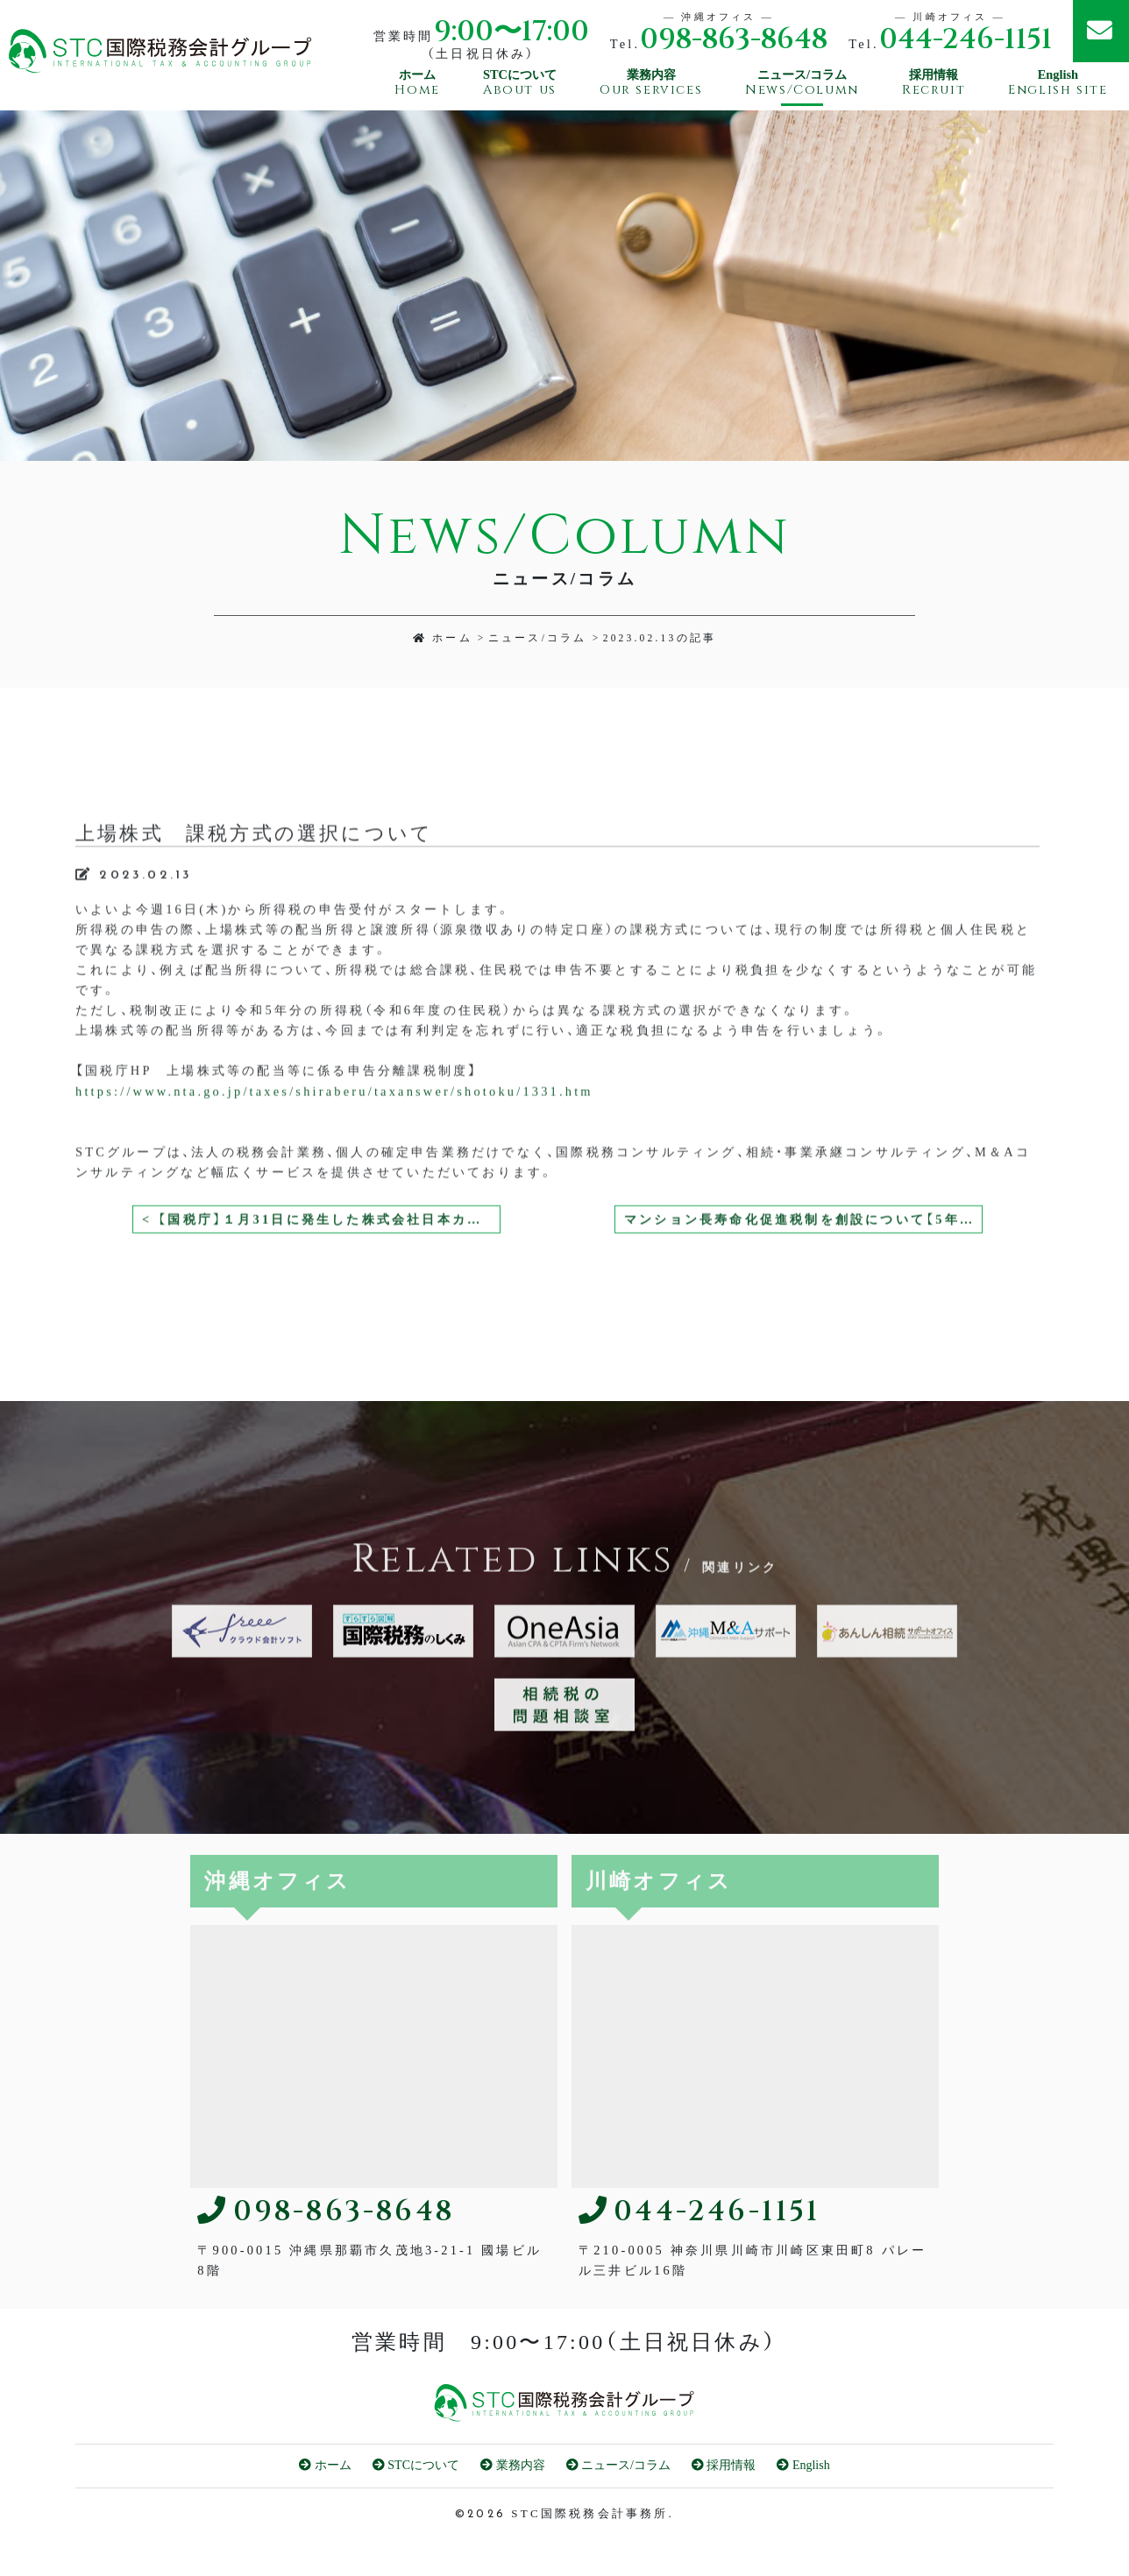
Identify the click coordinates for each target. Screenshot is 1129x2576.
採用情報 (724, 2465)
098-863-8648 (733, 40)
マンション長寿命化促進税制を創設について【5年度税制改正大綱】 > (803, 1295)
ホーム (442, 638)
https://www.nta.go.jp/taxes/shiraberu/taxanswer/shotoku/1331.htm (334, 1166)
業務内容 (512, 2465)
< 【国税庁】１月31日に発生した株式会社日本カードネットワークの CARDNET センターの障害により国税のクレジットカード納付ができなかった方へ (321, 1295)
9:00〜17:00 (511, 32)
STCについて (416, 2465)
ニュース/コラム (537, 638)
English (803, 2465)
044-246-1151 (965, 40)
